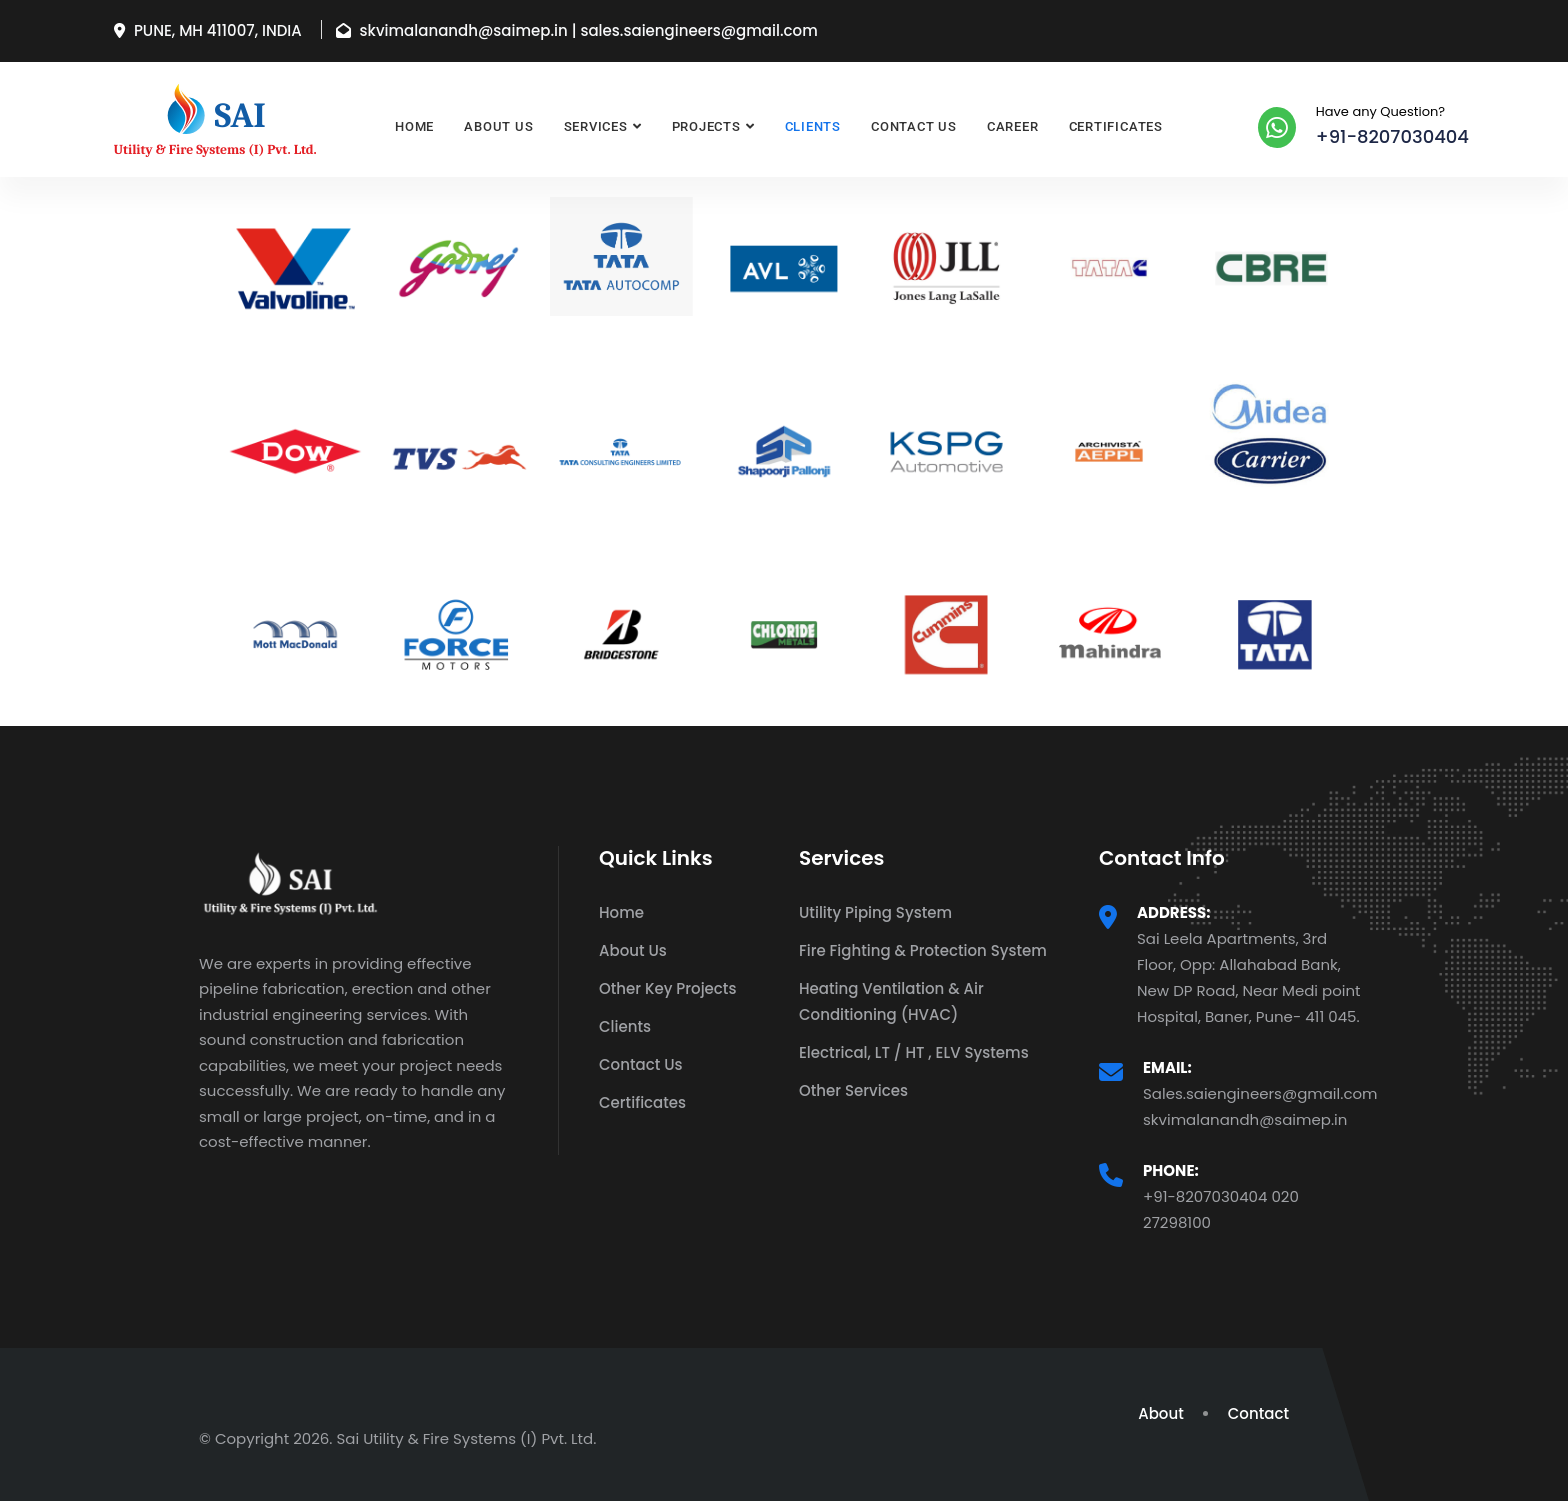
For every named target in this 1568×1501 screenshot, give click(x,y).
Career (1013, 126)
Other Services (853, 1090)
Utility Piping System (875, 912)
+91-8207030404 (1392, 136)
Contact (1258, 1413)
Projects (706, 126)
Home (414, 126)
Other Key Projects (667, 988)
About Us (498, 126)
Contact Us (914, 126)
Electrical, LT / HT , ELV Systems (914, 1052)
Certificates (1116, 126)
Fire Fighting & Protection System (923, 950)
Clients (813, 126)
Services (596, 126)
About (1161, 1413)
